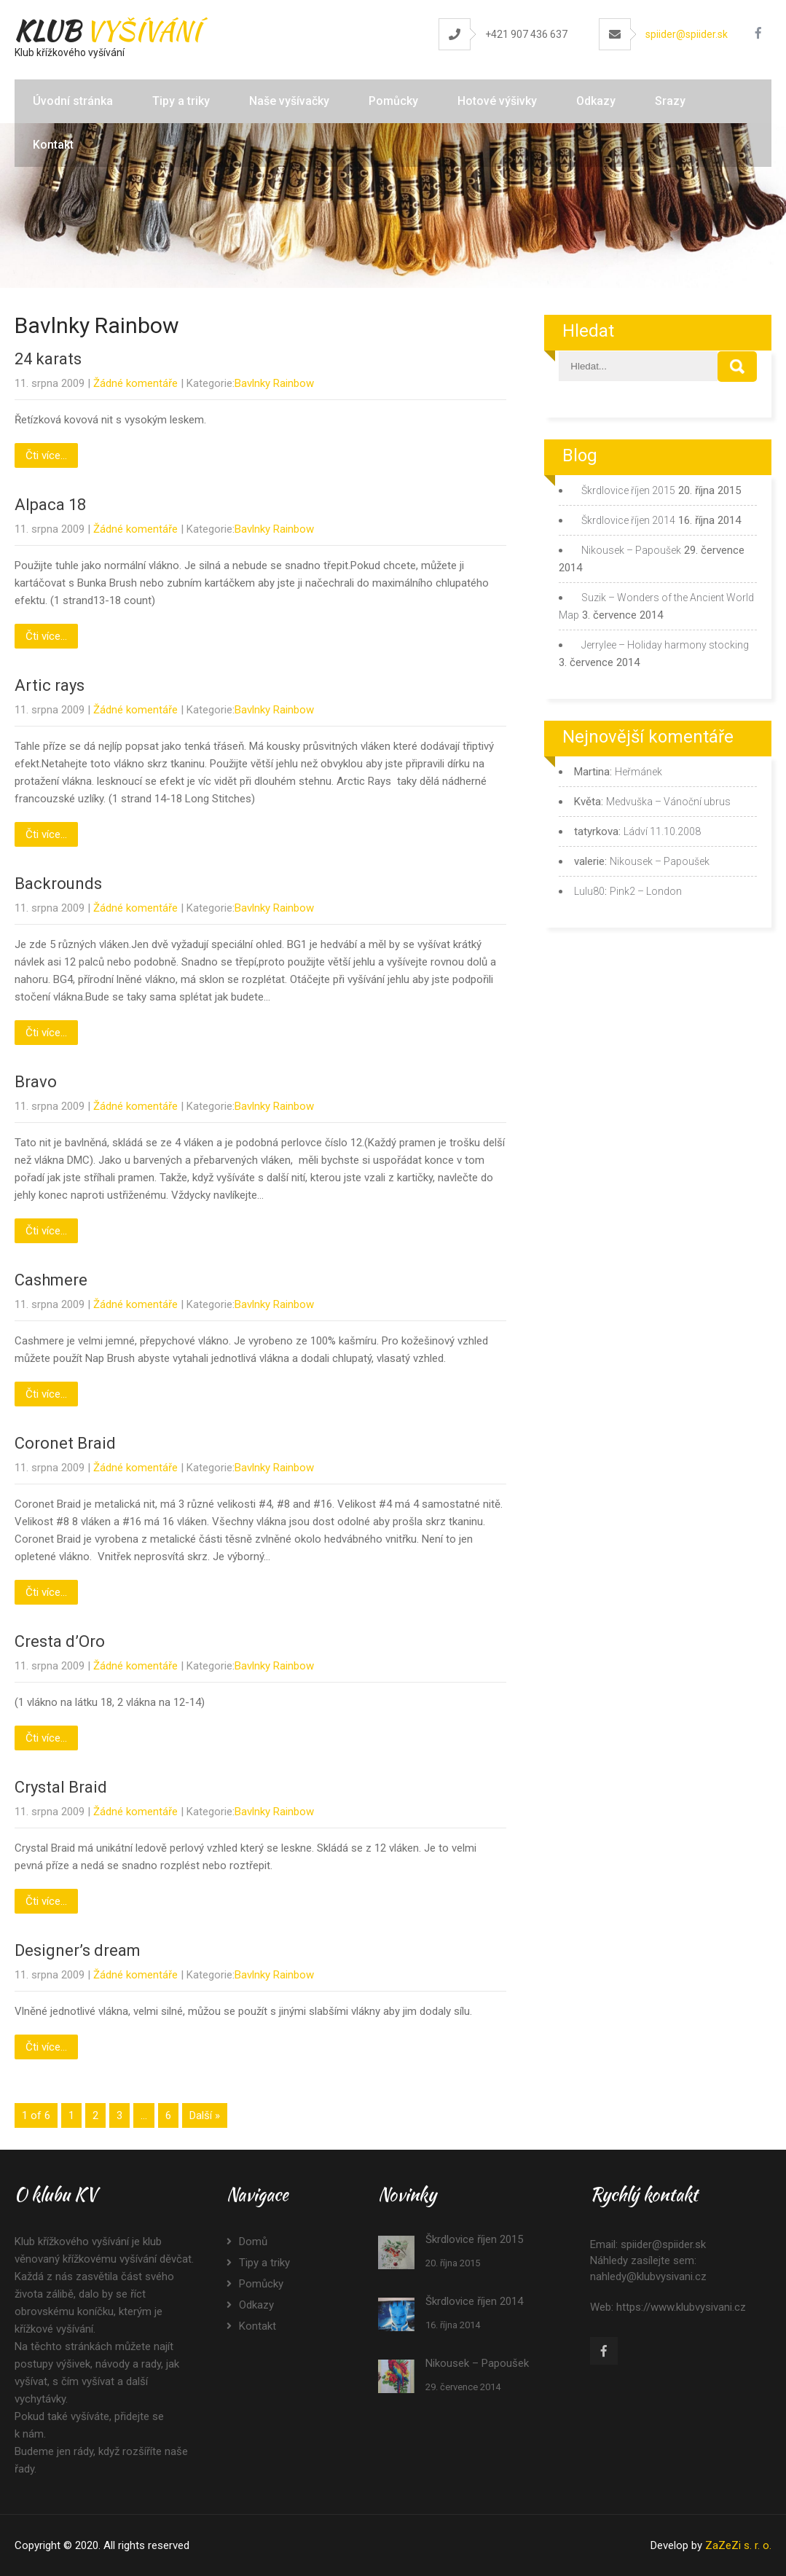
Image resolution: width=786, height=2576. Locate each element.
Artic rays (50, 685)
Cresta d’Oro (60, 1641)
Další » (204, 2115)
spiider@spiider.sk (686, 34)
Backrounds (58, 883)
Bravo (36, 1082)
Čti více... (46, 455)
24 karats (48, 359)
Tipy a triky (181, 101)
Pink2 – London (646, 891)
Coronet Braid (65, 1443)
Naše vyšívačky (289, 101)
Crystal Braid (61, 1787)
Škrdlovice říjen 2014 (628, 520)
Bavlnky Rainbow (274, 383)
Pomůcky (393, 101)
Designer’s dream (78, 1950)
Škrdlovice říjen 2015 (628, 490)
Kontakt (53, 145)
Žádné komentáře (135, 383)
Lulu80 (589, 891)
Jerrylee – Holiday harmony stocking (665, 645)
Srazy (670, 101)
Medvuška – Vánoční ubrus (668, 801)
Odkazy (596, 101)
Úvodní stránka (73, 101)
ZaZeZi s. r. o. (738, 2545)
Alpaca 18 (50, 505)
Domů (253, 2241)
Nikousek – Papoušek (631, 550)
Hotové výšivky (497, 101)
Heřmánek (638, 772)
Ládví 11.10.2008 (662, 831)
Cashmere (51, 1280)
